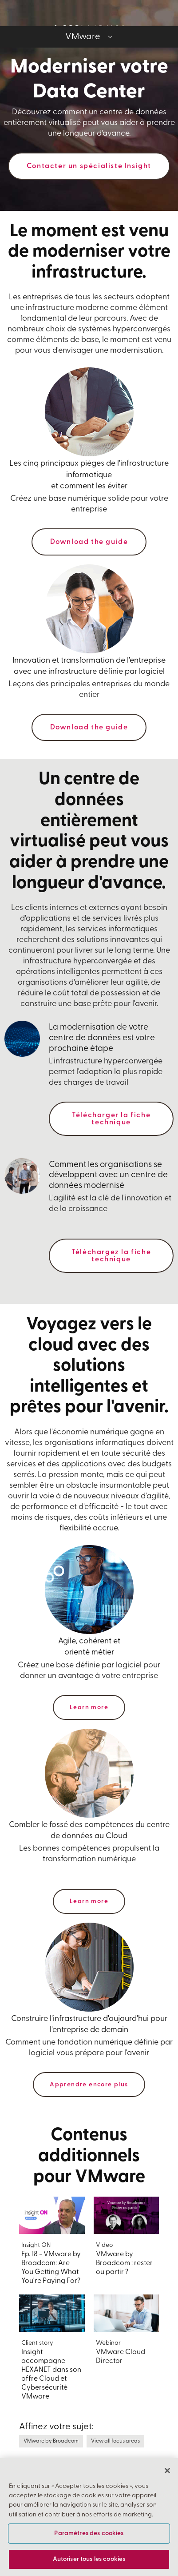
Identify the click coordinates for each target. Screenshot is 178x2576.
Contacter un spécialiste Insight (89, 166)
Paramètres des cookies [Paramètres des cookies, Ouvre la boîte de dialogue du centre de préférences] (88, 2533)
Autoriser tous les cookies (89, 2559)
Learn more (89, 1707)
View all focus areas (115, 2441)
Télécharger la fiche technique (111, 1119)
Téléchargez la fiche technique (111, 1256)
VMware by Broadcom (51, 2441)
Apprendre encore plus (89, 2084)
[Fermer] (167, 2470)
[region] (89, 2517)
